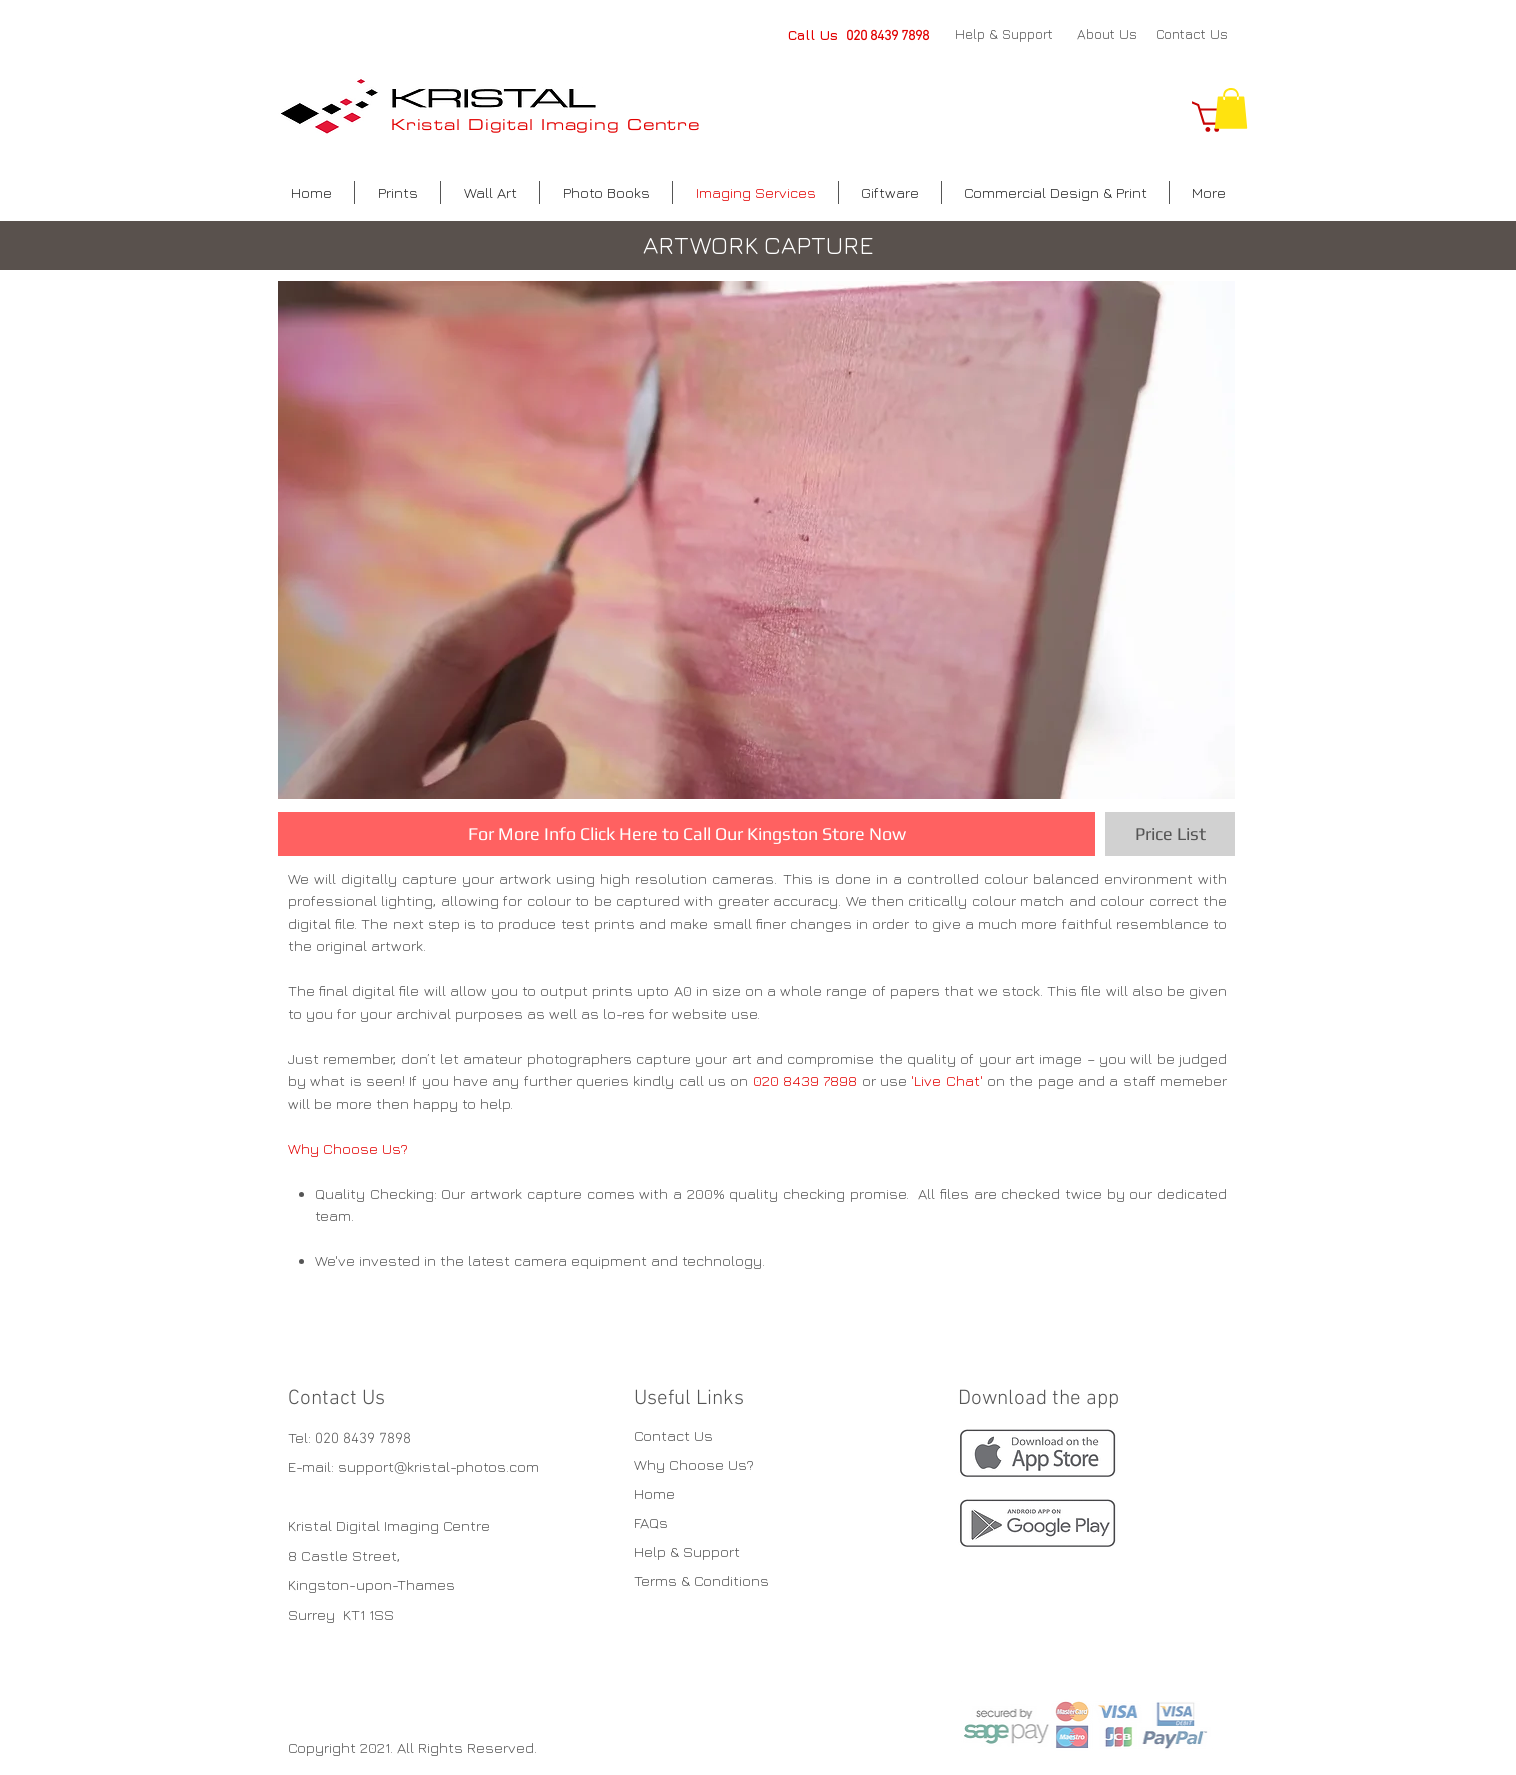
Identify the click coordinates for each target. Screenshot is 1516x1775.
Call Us (817, 34)
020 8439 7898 (887, 36)
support (366, 1466)
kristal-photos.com (473, 1466)
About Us (1107, 33)
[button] (1231, 108)
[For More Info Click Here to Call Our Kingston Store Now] (686, 834)
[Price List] (1170, 834)
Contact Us (1192, 33)
